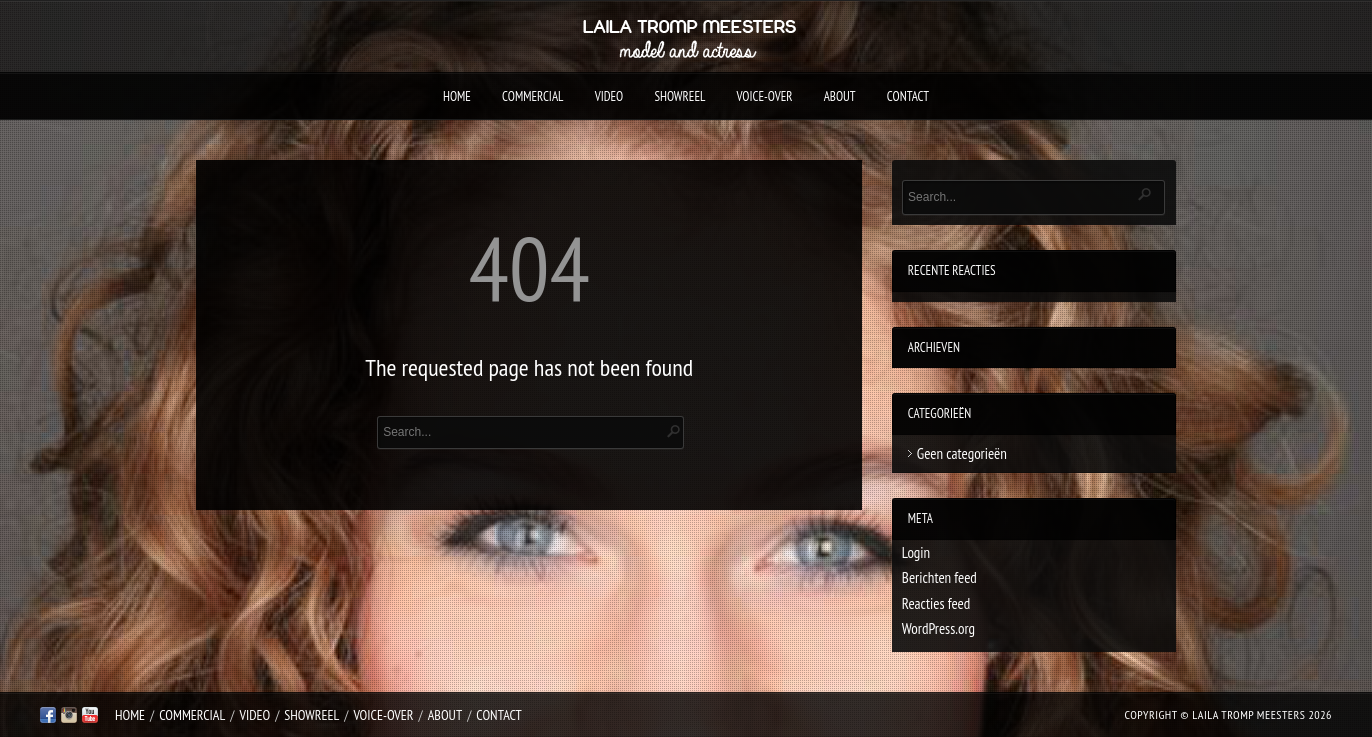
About (840, 96)
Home (457, 96)
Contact (908, 96)
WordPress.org (938, 628)
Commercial (532, 96)
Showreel (679, 96)
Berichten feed (939, 577)
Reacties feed (936, 603)
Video (609, 96)
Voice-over (765, 96)
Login (916, 552)
